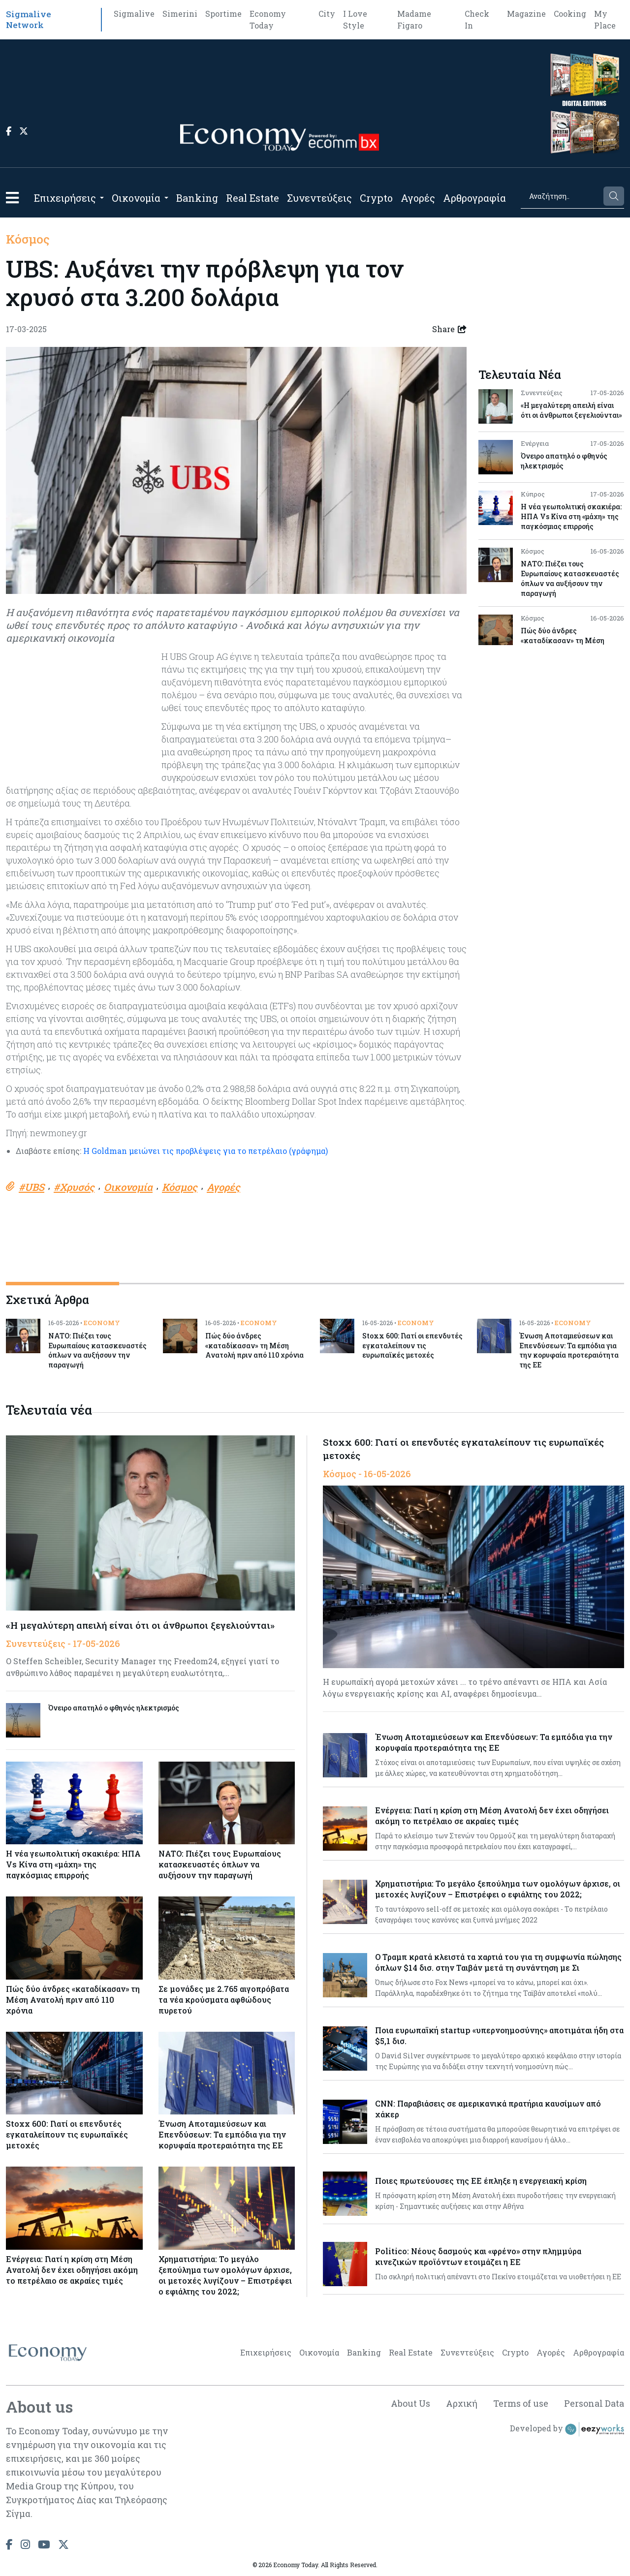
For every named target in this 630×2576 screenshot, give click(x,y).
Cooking (570, 13)
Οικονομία (136, 197)
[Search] (561, 196)
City (326, 13)
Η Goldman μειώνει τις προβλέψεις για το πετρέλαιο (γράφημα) (205, 1151)
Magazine (526, 13)
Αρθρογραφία (474, 197)
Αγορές (418, 197)
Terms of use (520, 2404)
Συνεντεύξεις (319, 197)
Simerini (179, 13)
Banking (197, 197)
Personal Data (594, 2404)
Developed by (567, 2429)
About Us (410, 2404)
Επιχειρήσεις (65, 197)
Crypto (376, 197)
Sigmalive (134, 13)
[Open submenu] (102, 198)
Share (449, 329)
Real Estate (252, 197)
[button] (12, 197)
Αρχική (461, 2404)
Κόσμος (28, 239)
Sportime (223, 13)
